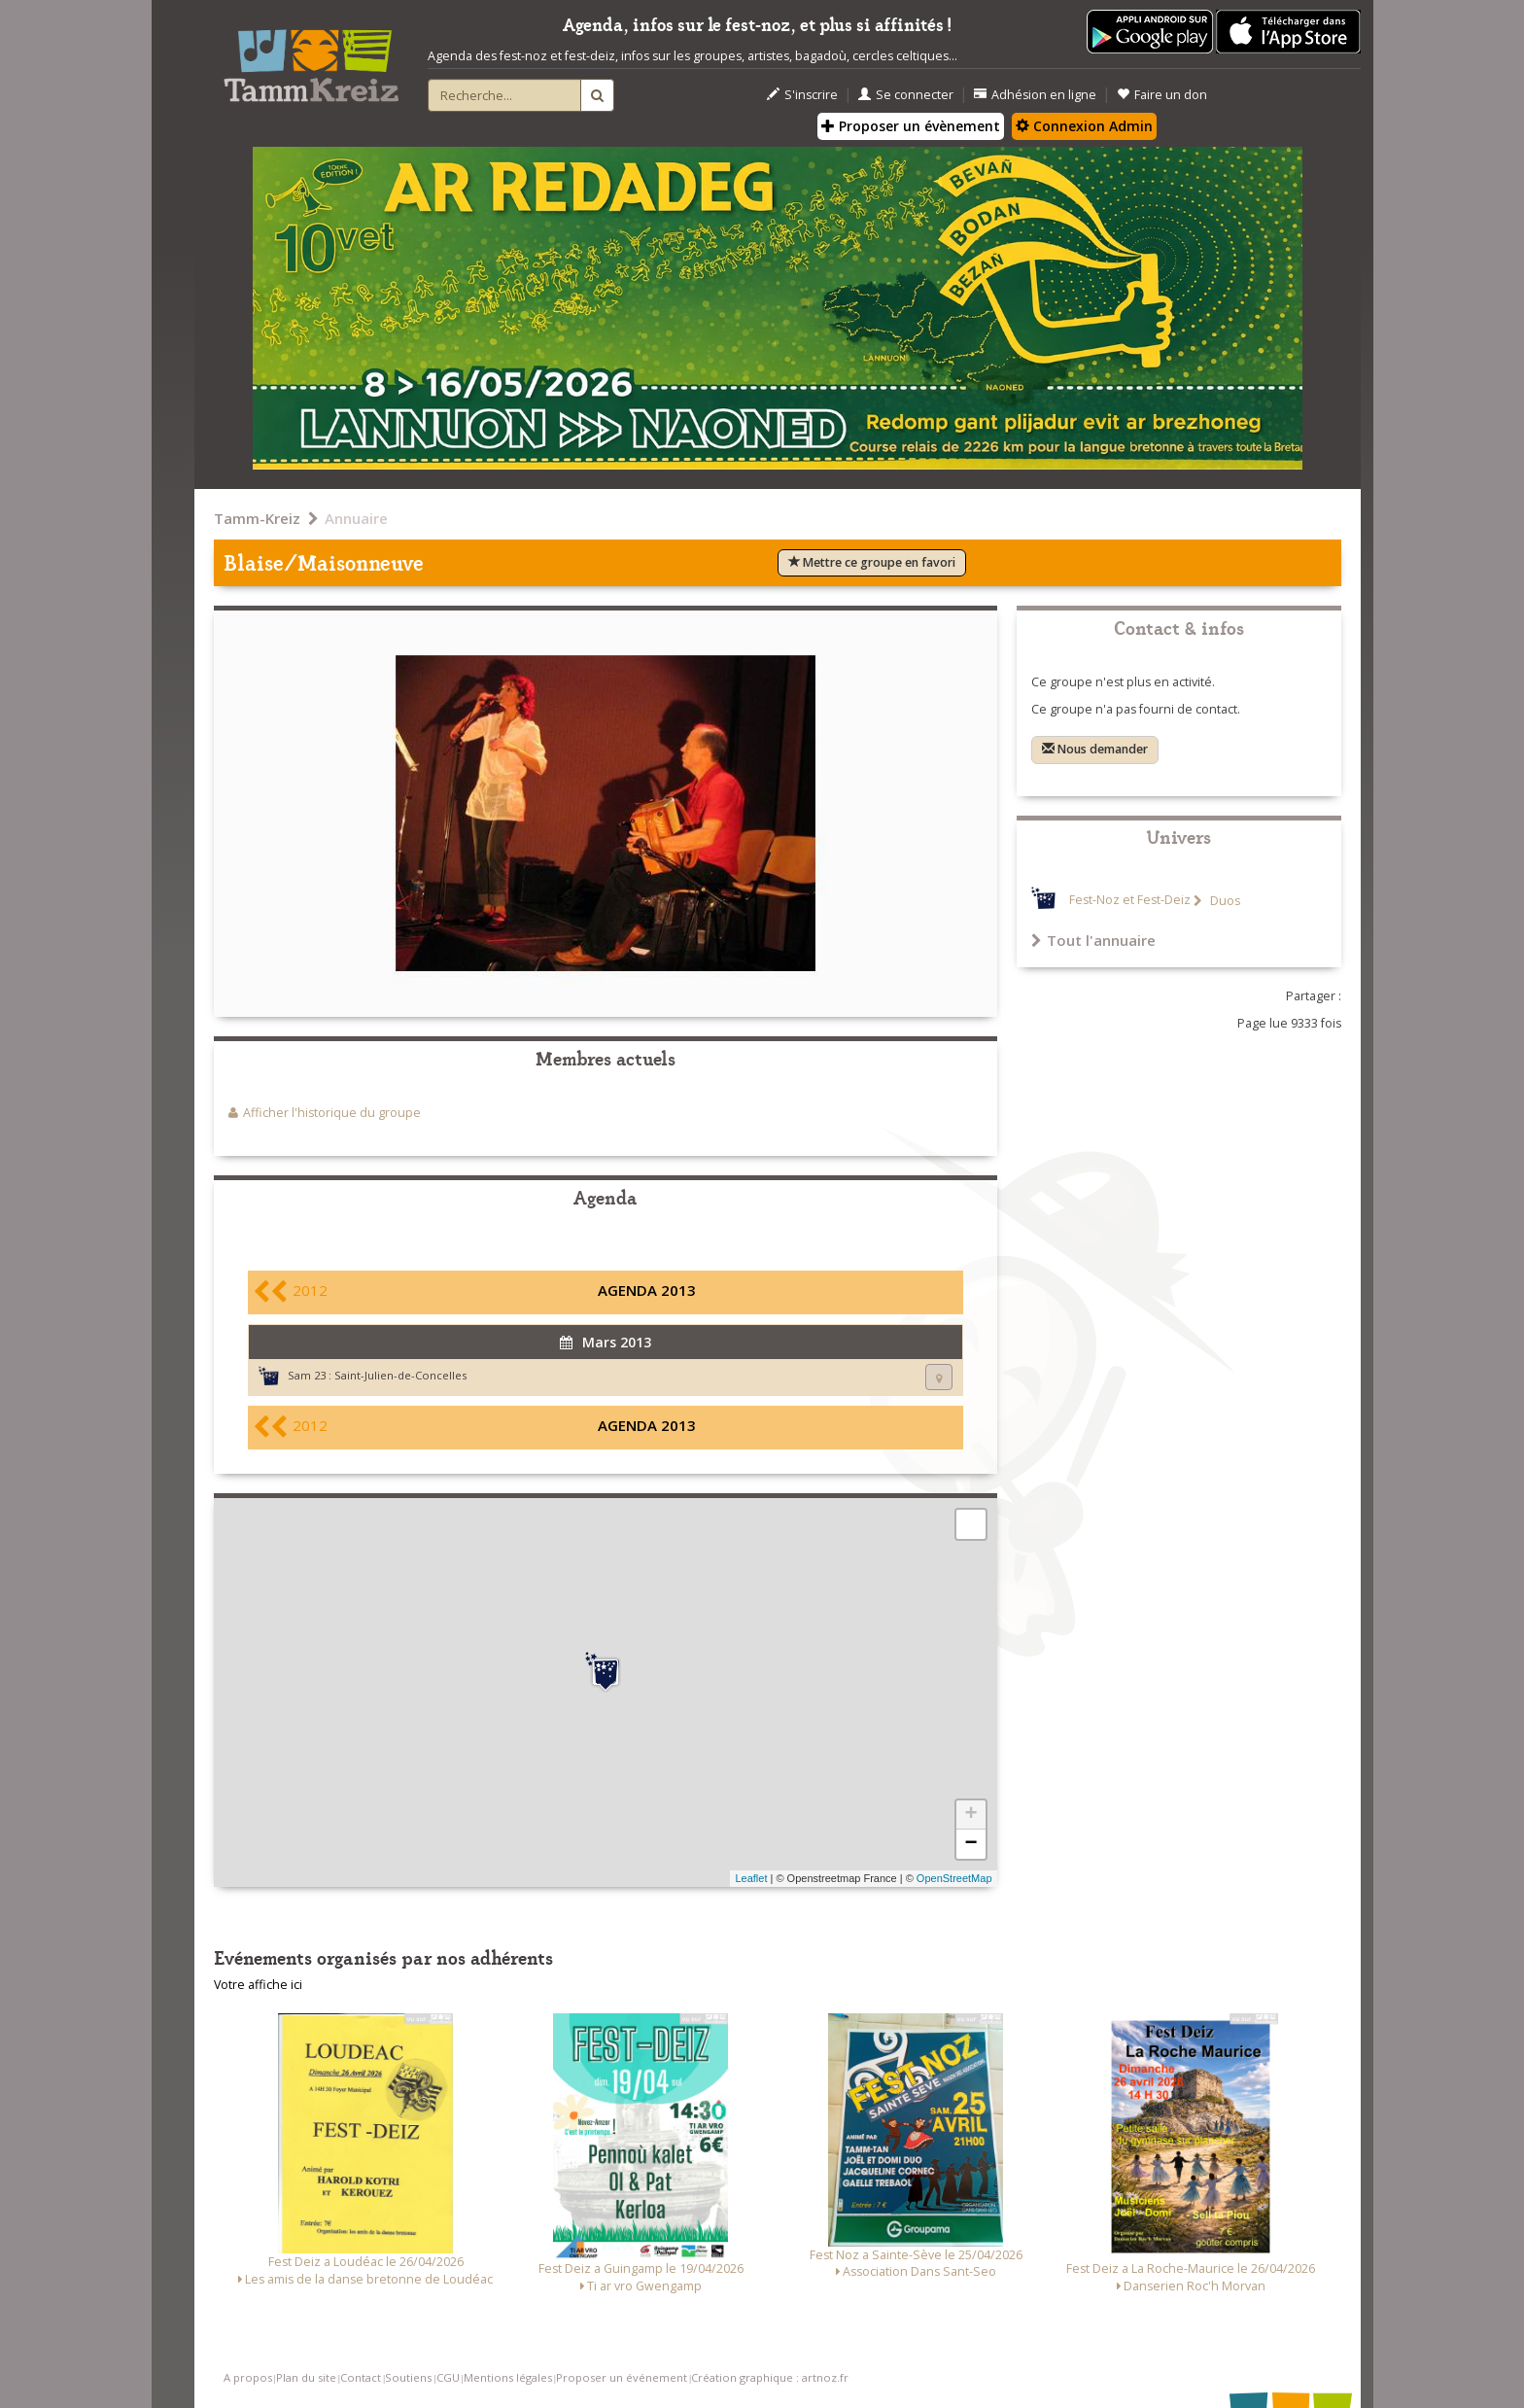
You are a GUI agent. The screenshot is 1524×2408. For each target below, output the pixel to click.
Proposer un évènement (910, 126)
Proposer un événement (621, 2377)
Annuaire (356, 518)
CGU (448, 2377)
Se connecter (905, 95)
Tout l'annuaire (1093, 940)
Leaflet (751, 1878)
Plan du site (306, 2377)
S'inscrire (802, 95)
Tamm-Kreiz (257, 518)
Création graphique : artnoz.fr (770, 2377)
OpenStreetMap (954, 1878)
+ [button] (970, 1815)
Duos (1223, 900)
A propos (248, 2377)
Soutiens (408, 2377)
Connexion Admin (1084, 126)
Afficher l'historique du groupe (332, 1112)
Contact (360, 2377)
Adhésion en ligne (1035, 95)
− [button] (970, 1844)
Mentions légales (508, 2377)
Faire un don (1162, 95)
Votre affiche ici (258, 1984)
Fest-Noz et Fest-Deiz (1130, 900)
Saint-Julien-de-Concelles (400, 1375)
